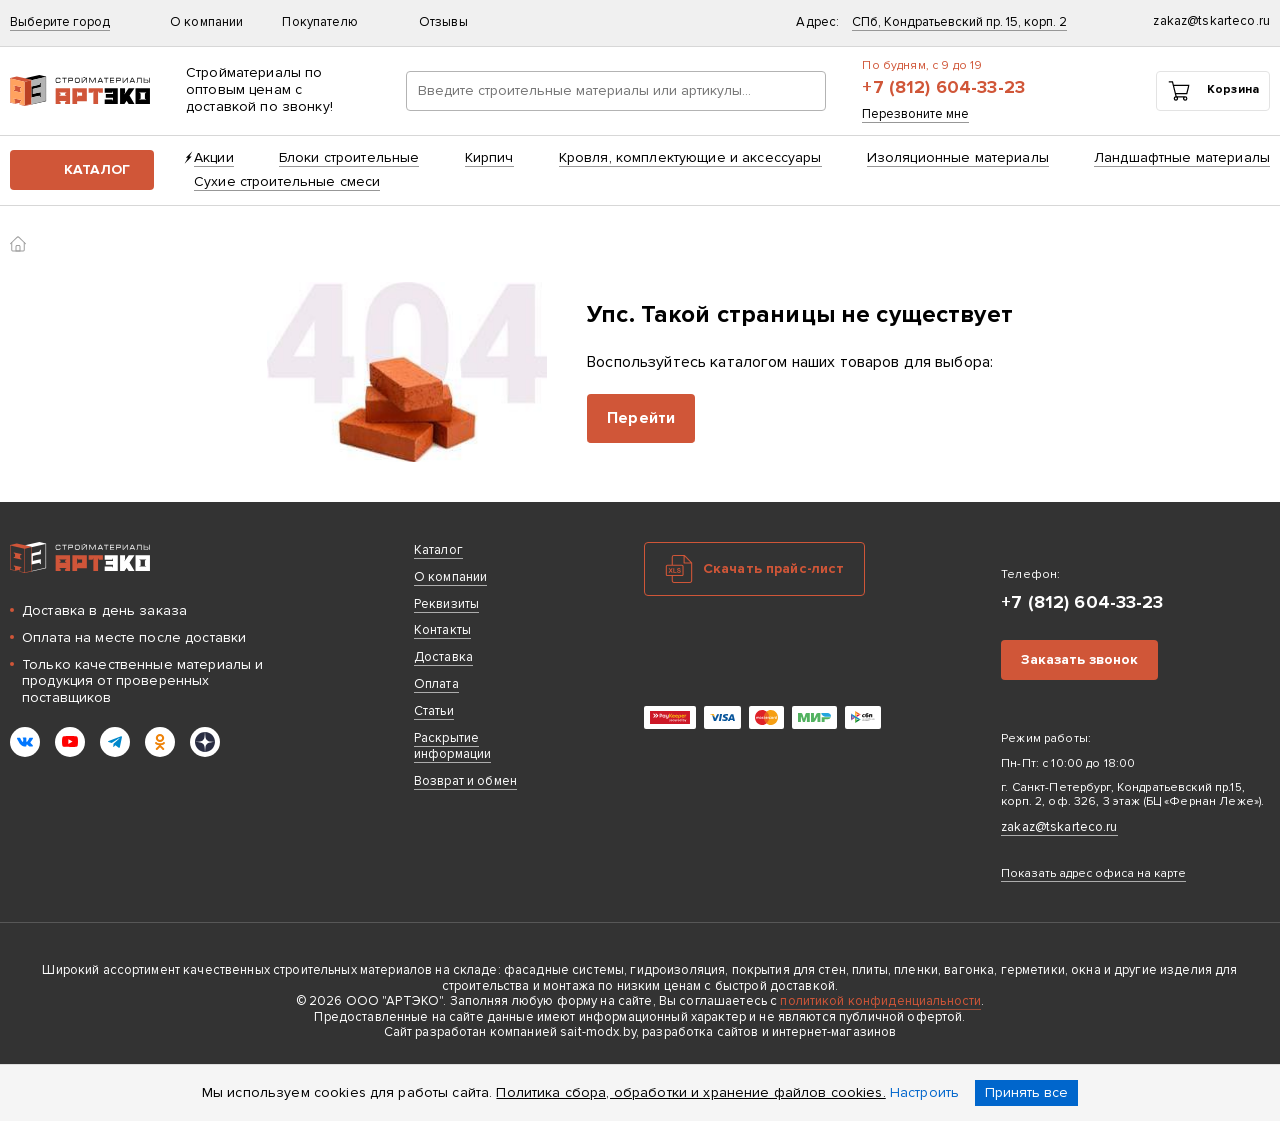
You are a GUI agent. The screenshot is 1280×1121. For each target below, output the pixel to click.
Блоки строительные (349, 157)
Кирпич (489, 157)
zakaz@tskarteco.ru (1059, 827)
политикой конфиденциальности (880, 1001)
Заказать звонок (1079, 659)
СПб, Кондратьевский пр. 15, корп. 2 (959, 22)
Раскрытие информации (452, 746)
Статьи (434, 711)
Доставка (443, 657)
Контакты (442, 630)
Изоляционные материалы (958, 157)
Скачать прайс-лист (774, 568)
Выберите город (60, 22)
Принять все (1026, 1092)
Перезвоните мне (915, 114)
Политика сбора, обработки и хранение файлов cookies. (690, 1092)
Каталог (97, 169)
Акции (214, 157)
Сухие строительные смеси (287, 181)
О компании (216, 22)
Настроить (924, 1092)
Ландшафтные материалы (1182, 157)
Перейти (641, 418)
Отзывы (443, 22)
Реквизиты (446, 604)
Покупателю (329, 22)
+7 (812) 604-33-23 (943, 87)
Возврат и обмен (465, 781)
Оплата (436, 684)
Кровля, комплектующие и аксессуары (690, 157)
